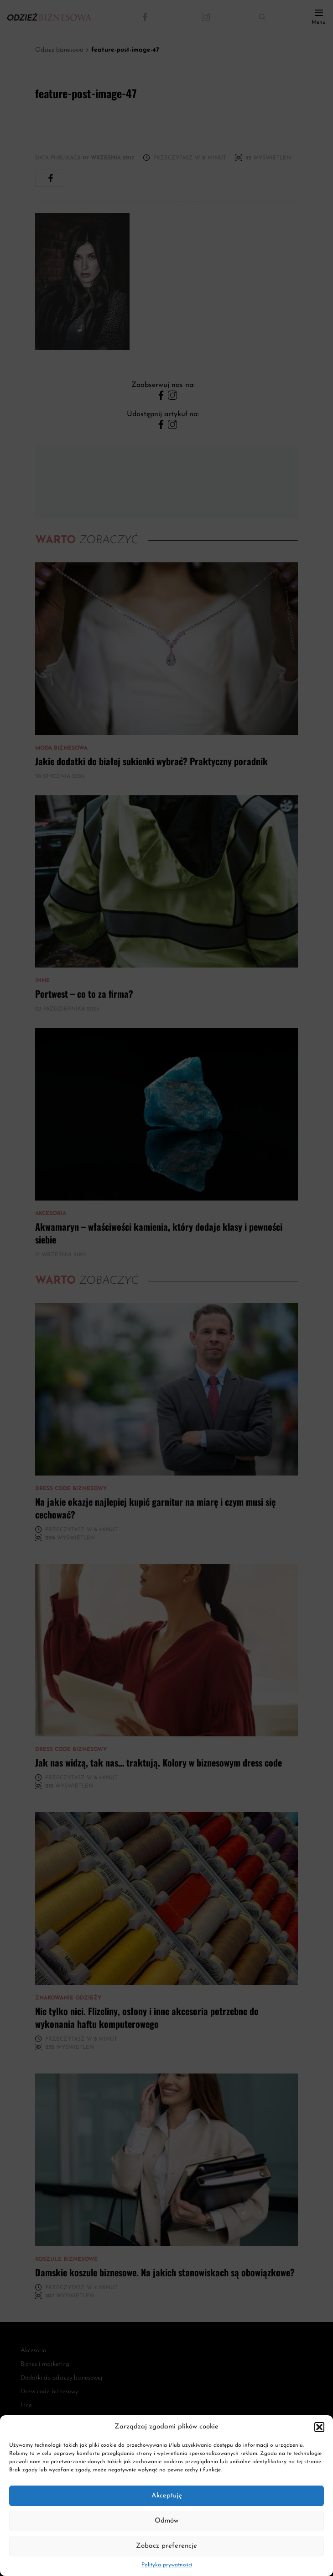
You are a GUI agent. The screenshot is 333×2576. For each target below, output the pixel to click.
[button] (319, 2427)
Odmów (166, 2521)
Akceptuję (166, 2495)
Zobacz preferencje (166, 2546)
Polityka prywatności (166, 2565)
